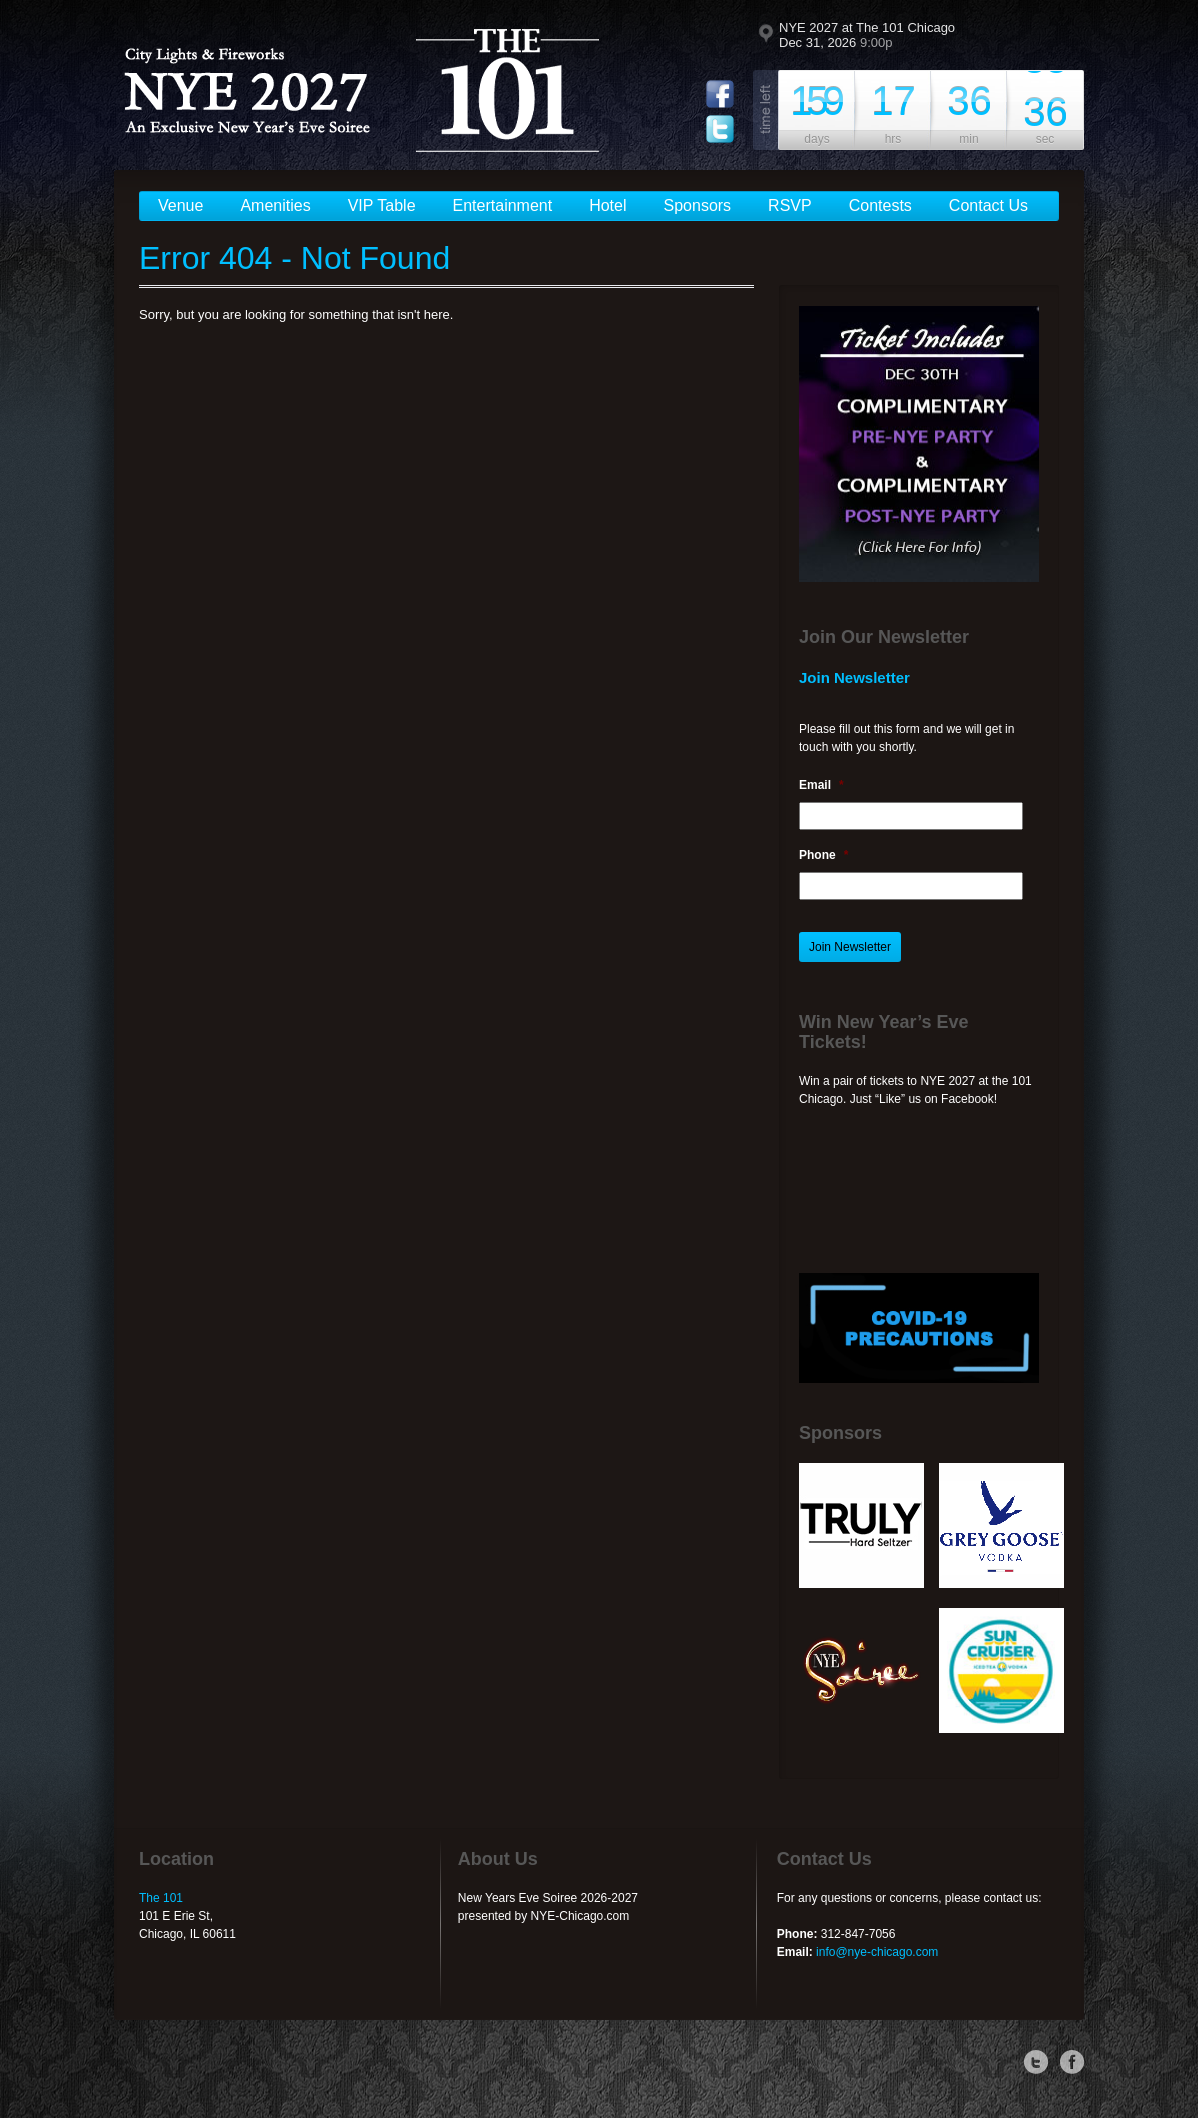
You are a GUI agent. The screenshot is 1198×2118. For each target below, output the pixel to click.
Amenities (275, 205)
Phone (823, 855)
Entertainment (503, 205)
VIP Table (382, 205)
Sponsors (698, 205)
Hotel (607, 205)
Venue (180, 205)
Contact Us (988, 205)
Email (821, 785)
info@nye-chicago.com (877, 1952)
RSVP (790, 205)
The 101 (161, 1898)
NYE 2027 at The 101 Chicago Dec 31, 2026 (867, 35)
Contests (880, 205)
